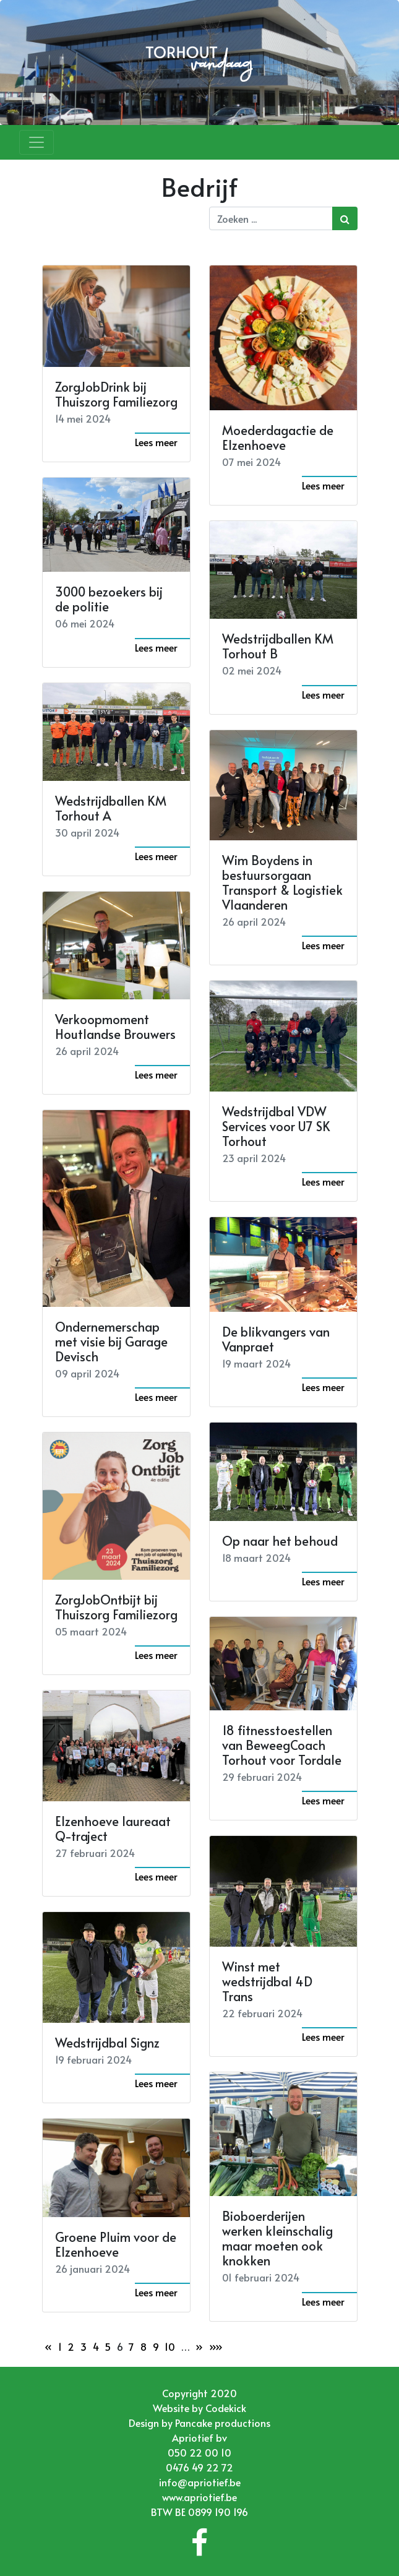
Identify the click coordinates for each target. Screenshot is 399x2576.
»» (216, 2346)
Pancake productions (222, 2422)
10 (170, 2346)
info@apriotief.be (200, 2482)
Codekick (225, 2407)
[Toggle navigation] (36, 142)
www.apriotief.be (199, 2497)
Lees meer (156, 442)
